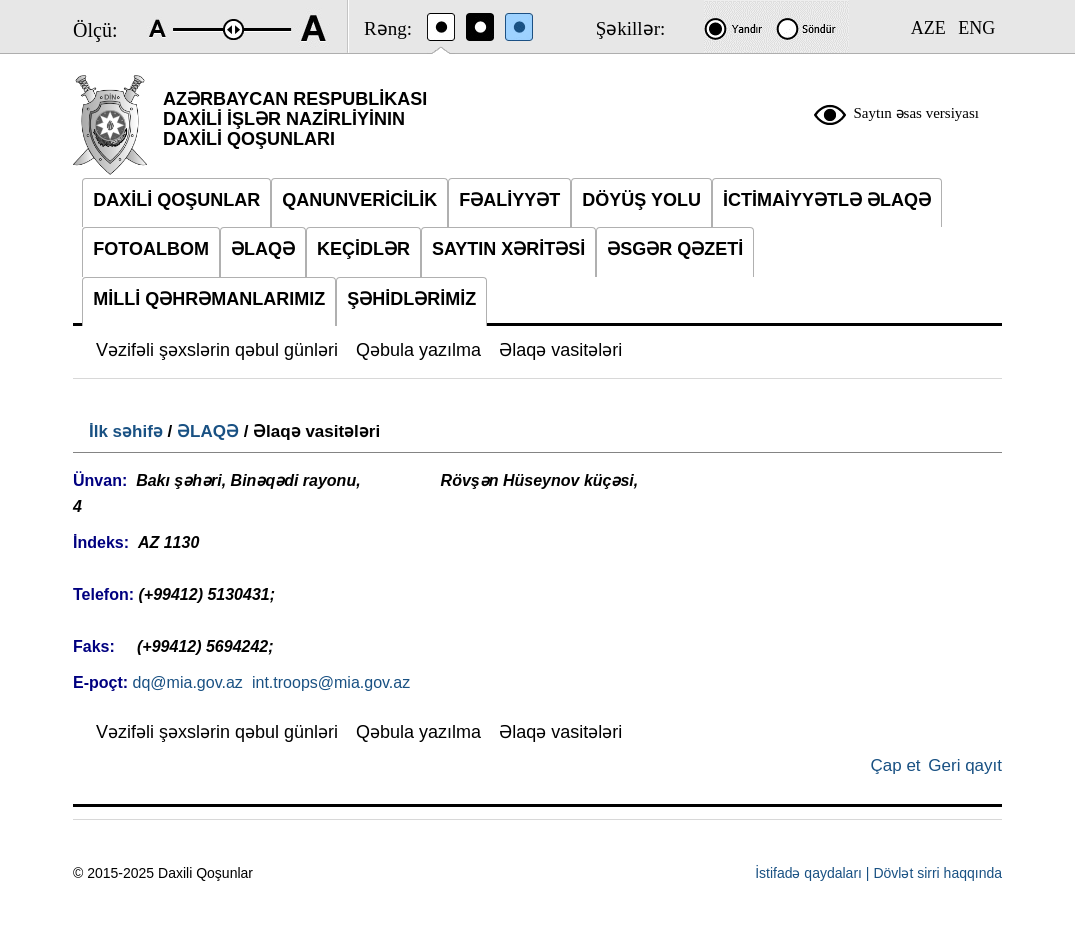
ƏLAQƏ (208, 431)
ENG (976, 28)
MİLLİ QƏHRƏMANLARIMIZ (209, 299)
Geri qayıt (965, 765)
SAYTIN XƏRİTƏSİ (508, 249)
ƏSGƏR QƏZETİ (675, 249)
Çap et (895, 765)
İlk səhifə (126, 431)
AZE (928, 28)
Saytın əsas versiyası (917, 113)
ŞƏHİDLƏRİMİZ (411, 299)
